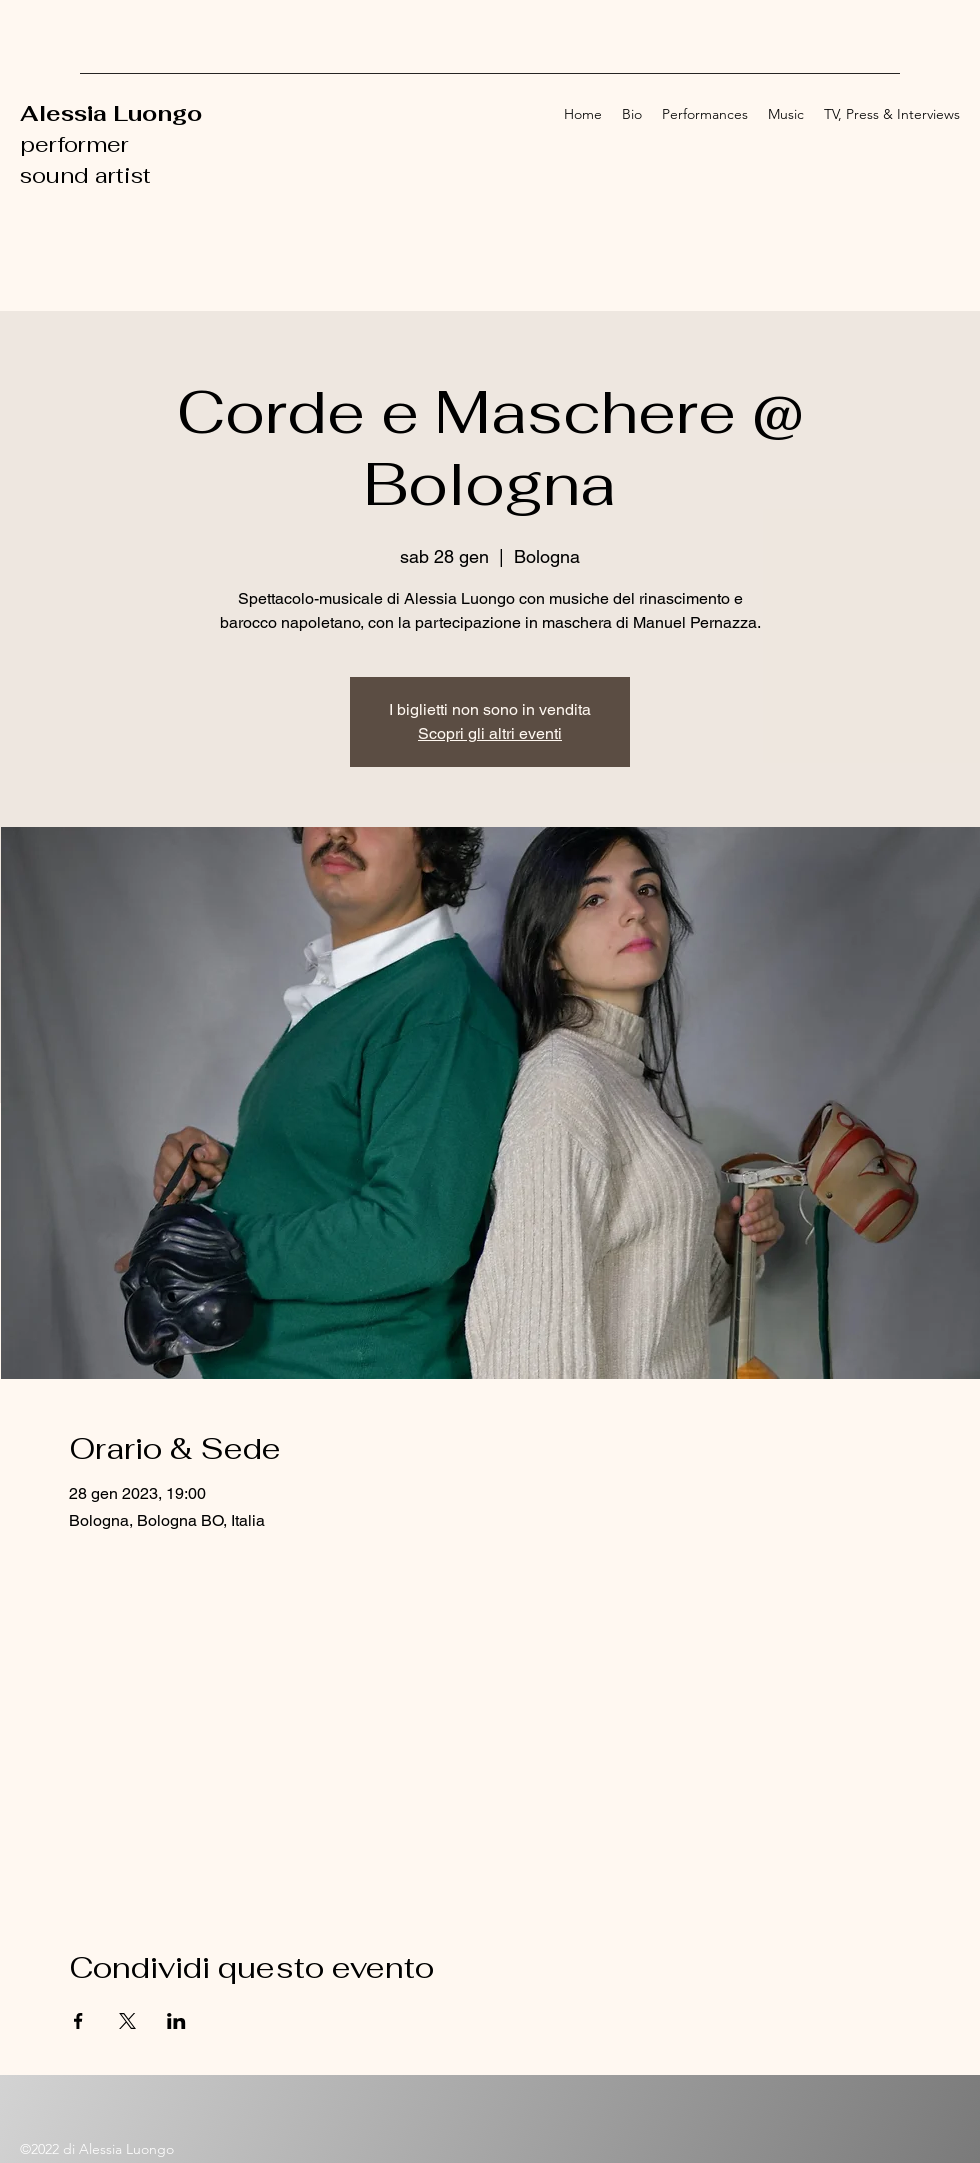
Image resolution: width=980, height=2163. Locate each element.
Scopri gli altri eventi (490, 733)
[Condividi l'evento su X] (127, 2021)
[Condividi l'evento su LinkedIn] (176, 2021)
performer (77, 144)
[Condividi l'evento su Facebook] (78, 2021)
